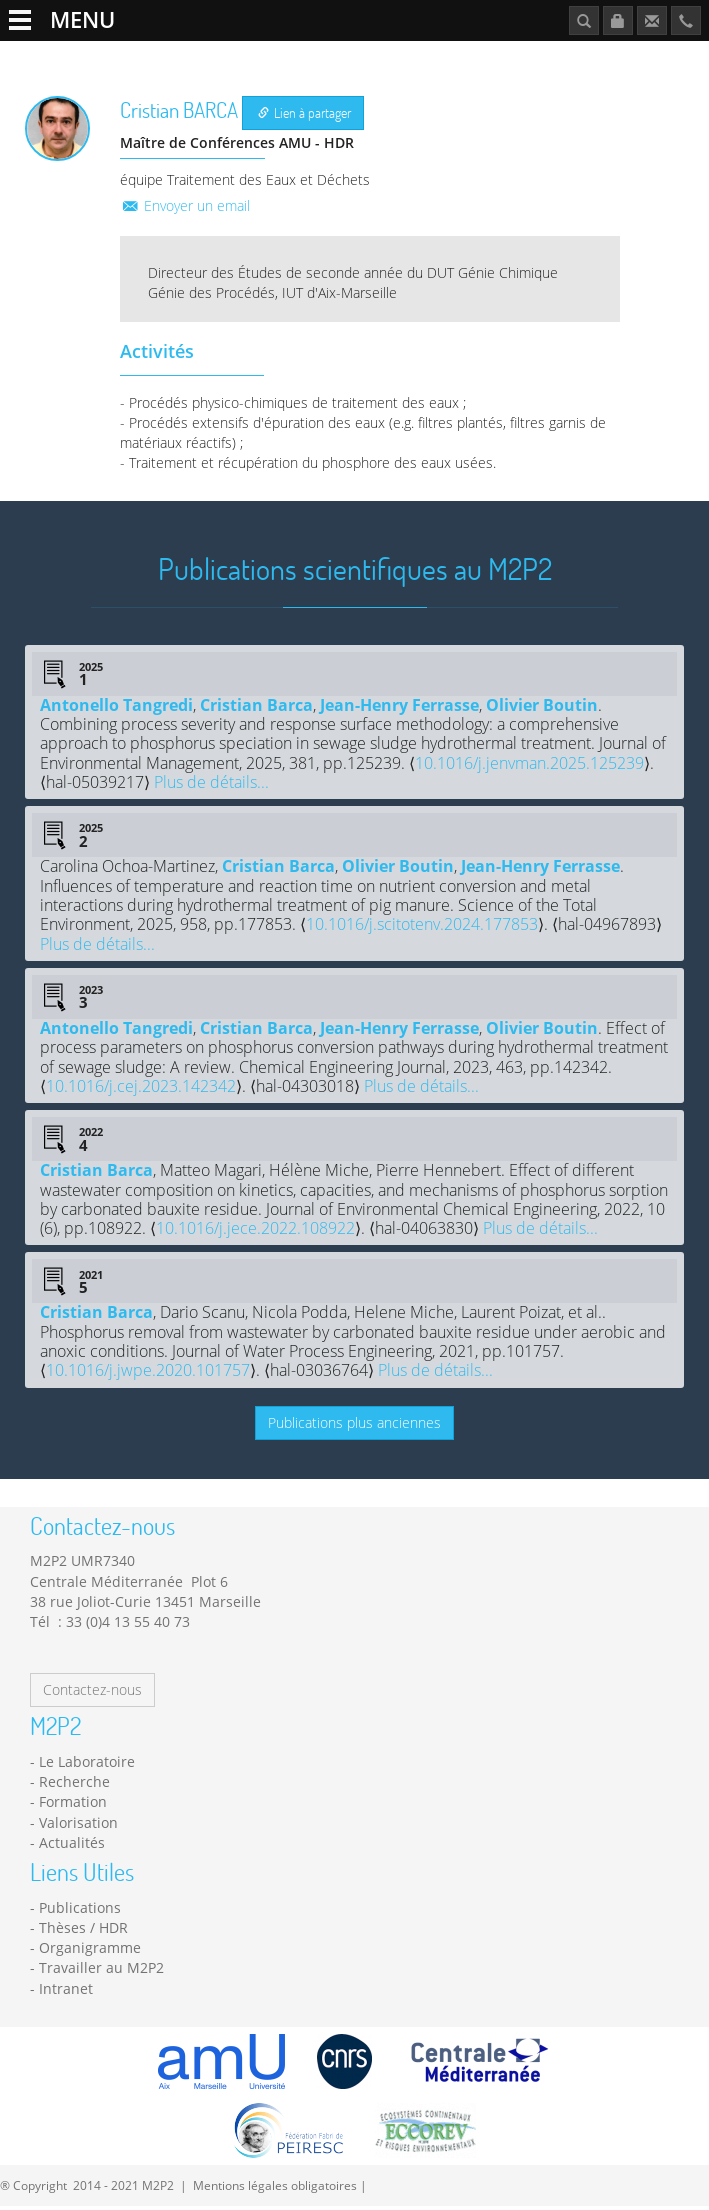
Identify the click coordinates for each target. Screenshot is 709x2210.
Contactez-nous (92, 1693)
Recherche (168, 56)
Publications (639, 56)
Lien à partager (304, 116)
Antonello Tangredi (116, 708)
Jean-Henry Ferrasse (399, 708)
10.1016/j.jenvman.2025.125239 (529, 766)
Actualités (421, 56)
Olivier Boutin (542, 708)
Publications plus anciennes (354, 1425)
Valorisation (78, 1825)
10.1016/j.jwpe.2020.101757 (148, 1374)
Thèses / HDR (83, 1930)
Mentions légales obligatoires (275, 2188)
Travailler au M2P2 (527, 56)
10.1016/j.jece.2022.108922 (255, 1232)
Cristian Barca (256, 708)
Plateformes (254, 56)
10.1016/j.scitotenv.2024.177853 (422, 928)
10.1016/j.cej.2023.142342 (141, 1089)
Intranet (66, 1991)
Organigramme (90, 1951)
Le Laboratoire (76, 56)
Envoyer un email (185, 208)
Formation (341, 56)
